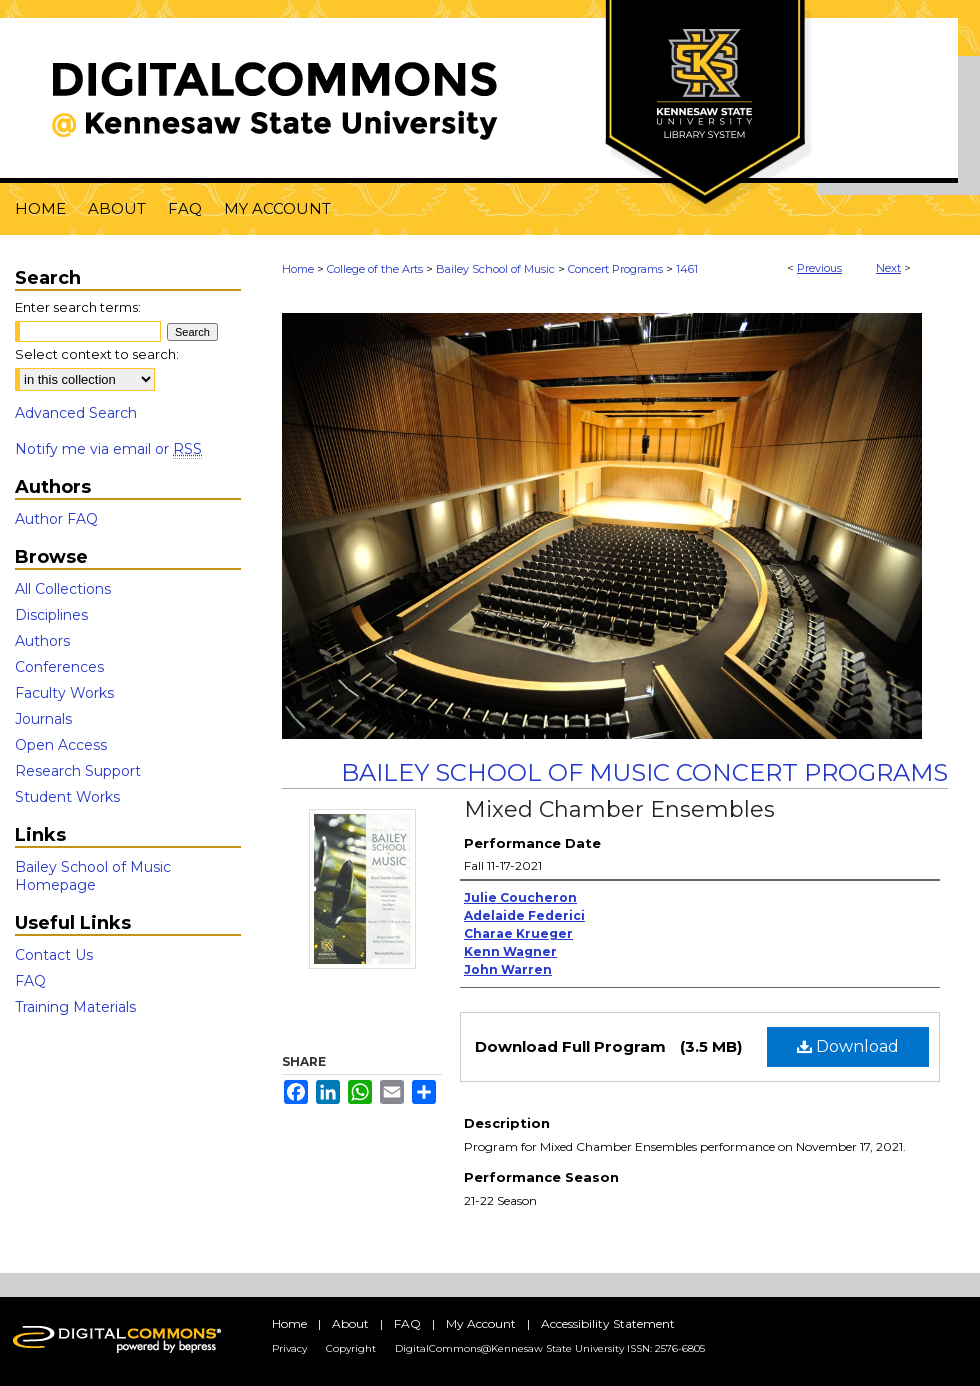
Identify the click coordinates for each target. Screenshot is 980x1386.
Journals (43, 719)
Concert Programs (615, 269)
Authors (42, 641)
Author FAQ (56, 519)
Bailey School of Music (495, 269)
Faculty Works (64, 693)
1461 (687, 269)
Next (888, 268)
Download (848, 1046)
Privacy (289, 1348)
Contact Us (54, 955)
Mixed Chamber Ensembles (619, 809)
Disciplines (51, 615)
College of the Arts (375, 269)
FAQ (30, 981)
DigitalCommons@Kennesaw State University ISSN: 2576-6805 (550, 1348)
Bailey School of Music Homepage (93, 876)
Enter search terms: (78, 307)
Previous (819, 268)
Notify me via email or (108, 449)
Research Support (78, 771)
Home (298, 269)
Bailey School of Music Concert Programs (644, 772)
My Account (481, 1323)
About (350, 1323)
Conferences (59, 667)
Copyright (351, 1348)
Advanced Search (76, 413)
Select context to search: (97, 354)
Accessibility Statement (608, 1323)
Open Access (61, 745)
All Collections (63, 589)
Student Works (67, 797)
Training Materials (75, 1007)
